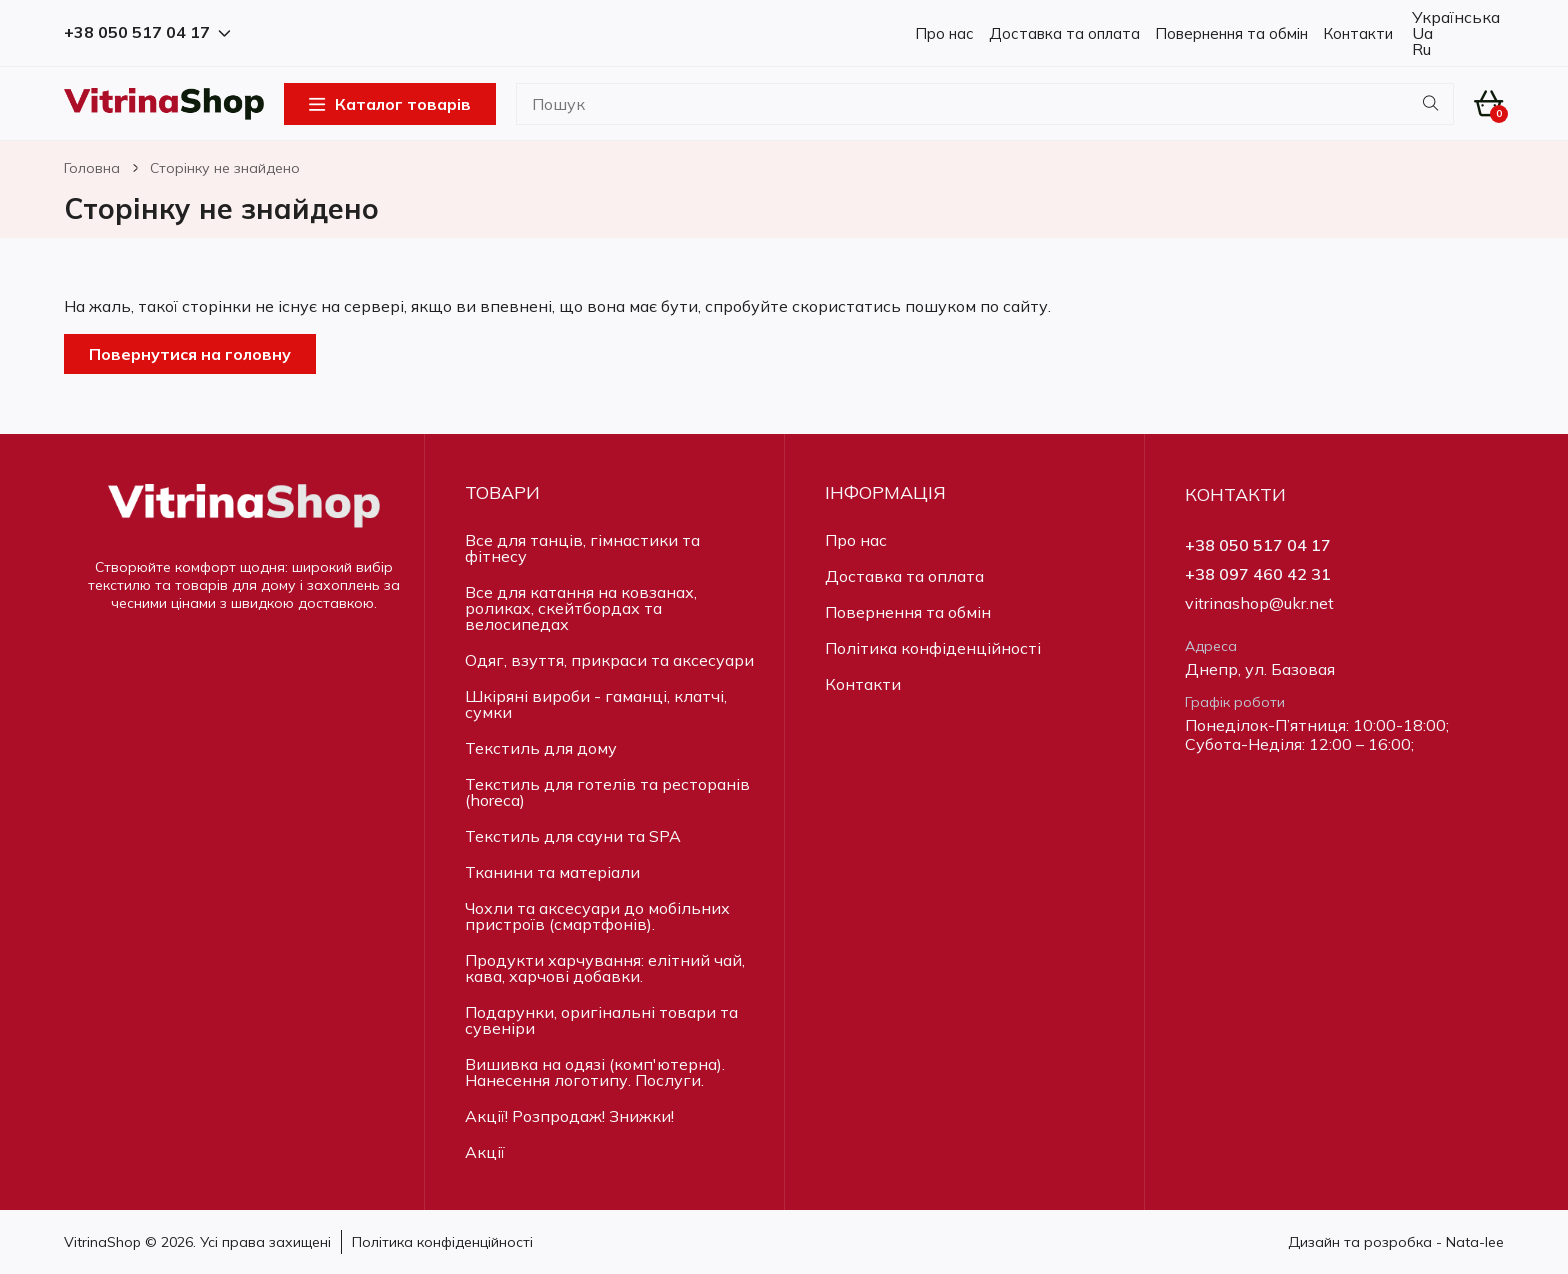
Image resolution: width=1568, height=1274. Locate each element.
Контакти (1358, 33)
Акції (485, 1152)
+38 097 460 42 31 (1258, 574)
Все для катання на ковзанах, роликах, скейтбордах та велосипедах (581, 608)
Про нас (944, 33)
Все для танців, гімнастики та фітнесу (582, 548)
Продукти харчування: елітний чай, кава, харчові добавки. (605, 968)
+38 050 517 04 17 (1258, 545)
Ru (1419, 49)
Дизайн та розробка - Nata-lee (1396, 1242)
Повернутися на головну (190, 354)
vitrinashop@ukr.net (1259, 603)
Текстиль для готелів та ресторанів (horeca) (607, 792)
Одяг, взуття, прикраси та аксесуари (609, 660)
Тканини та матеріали (552, 872)
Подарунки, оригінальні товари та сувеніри (601, 1020)
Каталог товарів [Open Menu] (390, 104)
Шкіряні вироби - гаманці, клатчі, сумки (596, 704)
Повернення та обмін (1231, 33)
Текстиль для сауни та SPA (573, 836)
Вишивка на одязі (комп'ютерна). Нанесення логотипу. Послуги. (595, 1072)
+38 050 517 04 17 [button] (147, 32)
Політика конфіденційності (933, 648)
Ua (1420, 33)
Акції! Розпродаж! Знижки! (569, 1116)
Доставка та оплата (1064, 33)
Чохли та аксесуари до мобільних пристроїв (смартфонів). (597, 916)
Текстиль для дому (541, 748)
